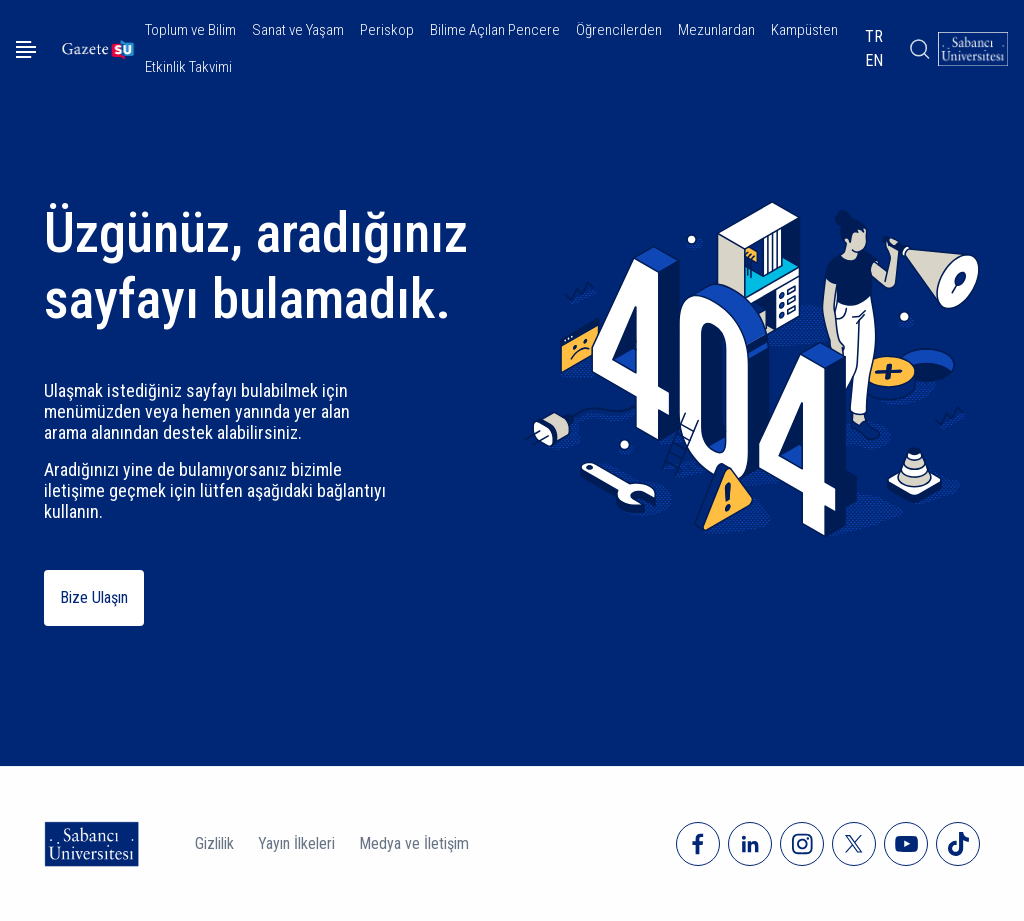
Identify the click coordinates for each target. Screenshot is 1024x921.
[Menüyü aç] (26, 49)
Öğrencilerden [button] (619, 30)
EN (874, 60)
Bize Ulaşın (94, 597)
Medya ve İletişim (414, 843)
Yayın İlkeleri (296, 843)
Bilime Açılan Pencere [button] (495, 30)
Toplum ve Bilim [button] (190, 30)
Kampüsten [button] (804, 30)
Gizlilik (214, 843)
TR (874, 36)
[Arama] (919, 49)
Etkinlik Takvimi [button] (188, 67)
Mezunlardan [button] (716, 30)
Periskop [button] (387, 30)
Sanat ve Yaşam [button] (298, 30)
